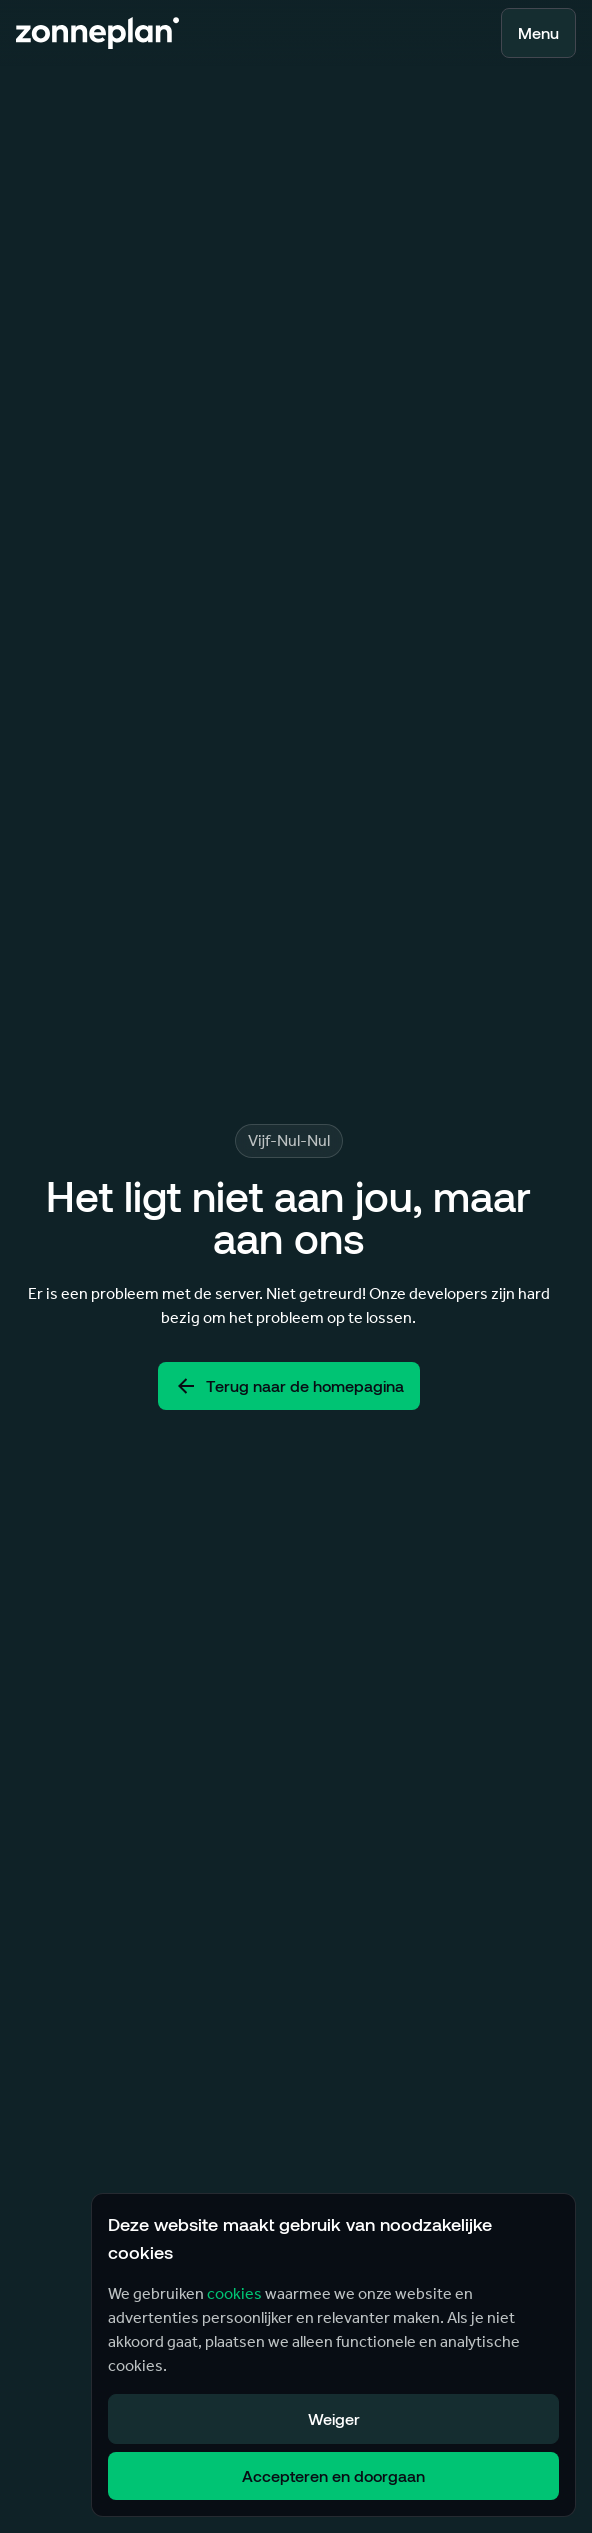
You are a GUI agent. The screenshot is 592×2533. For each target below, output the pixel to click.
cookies (234, 2293)
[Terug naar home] (97, 33)
